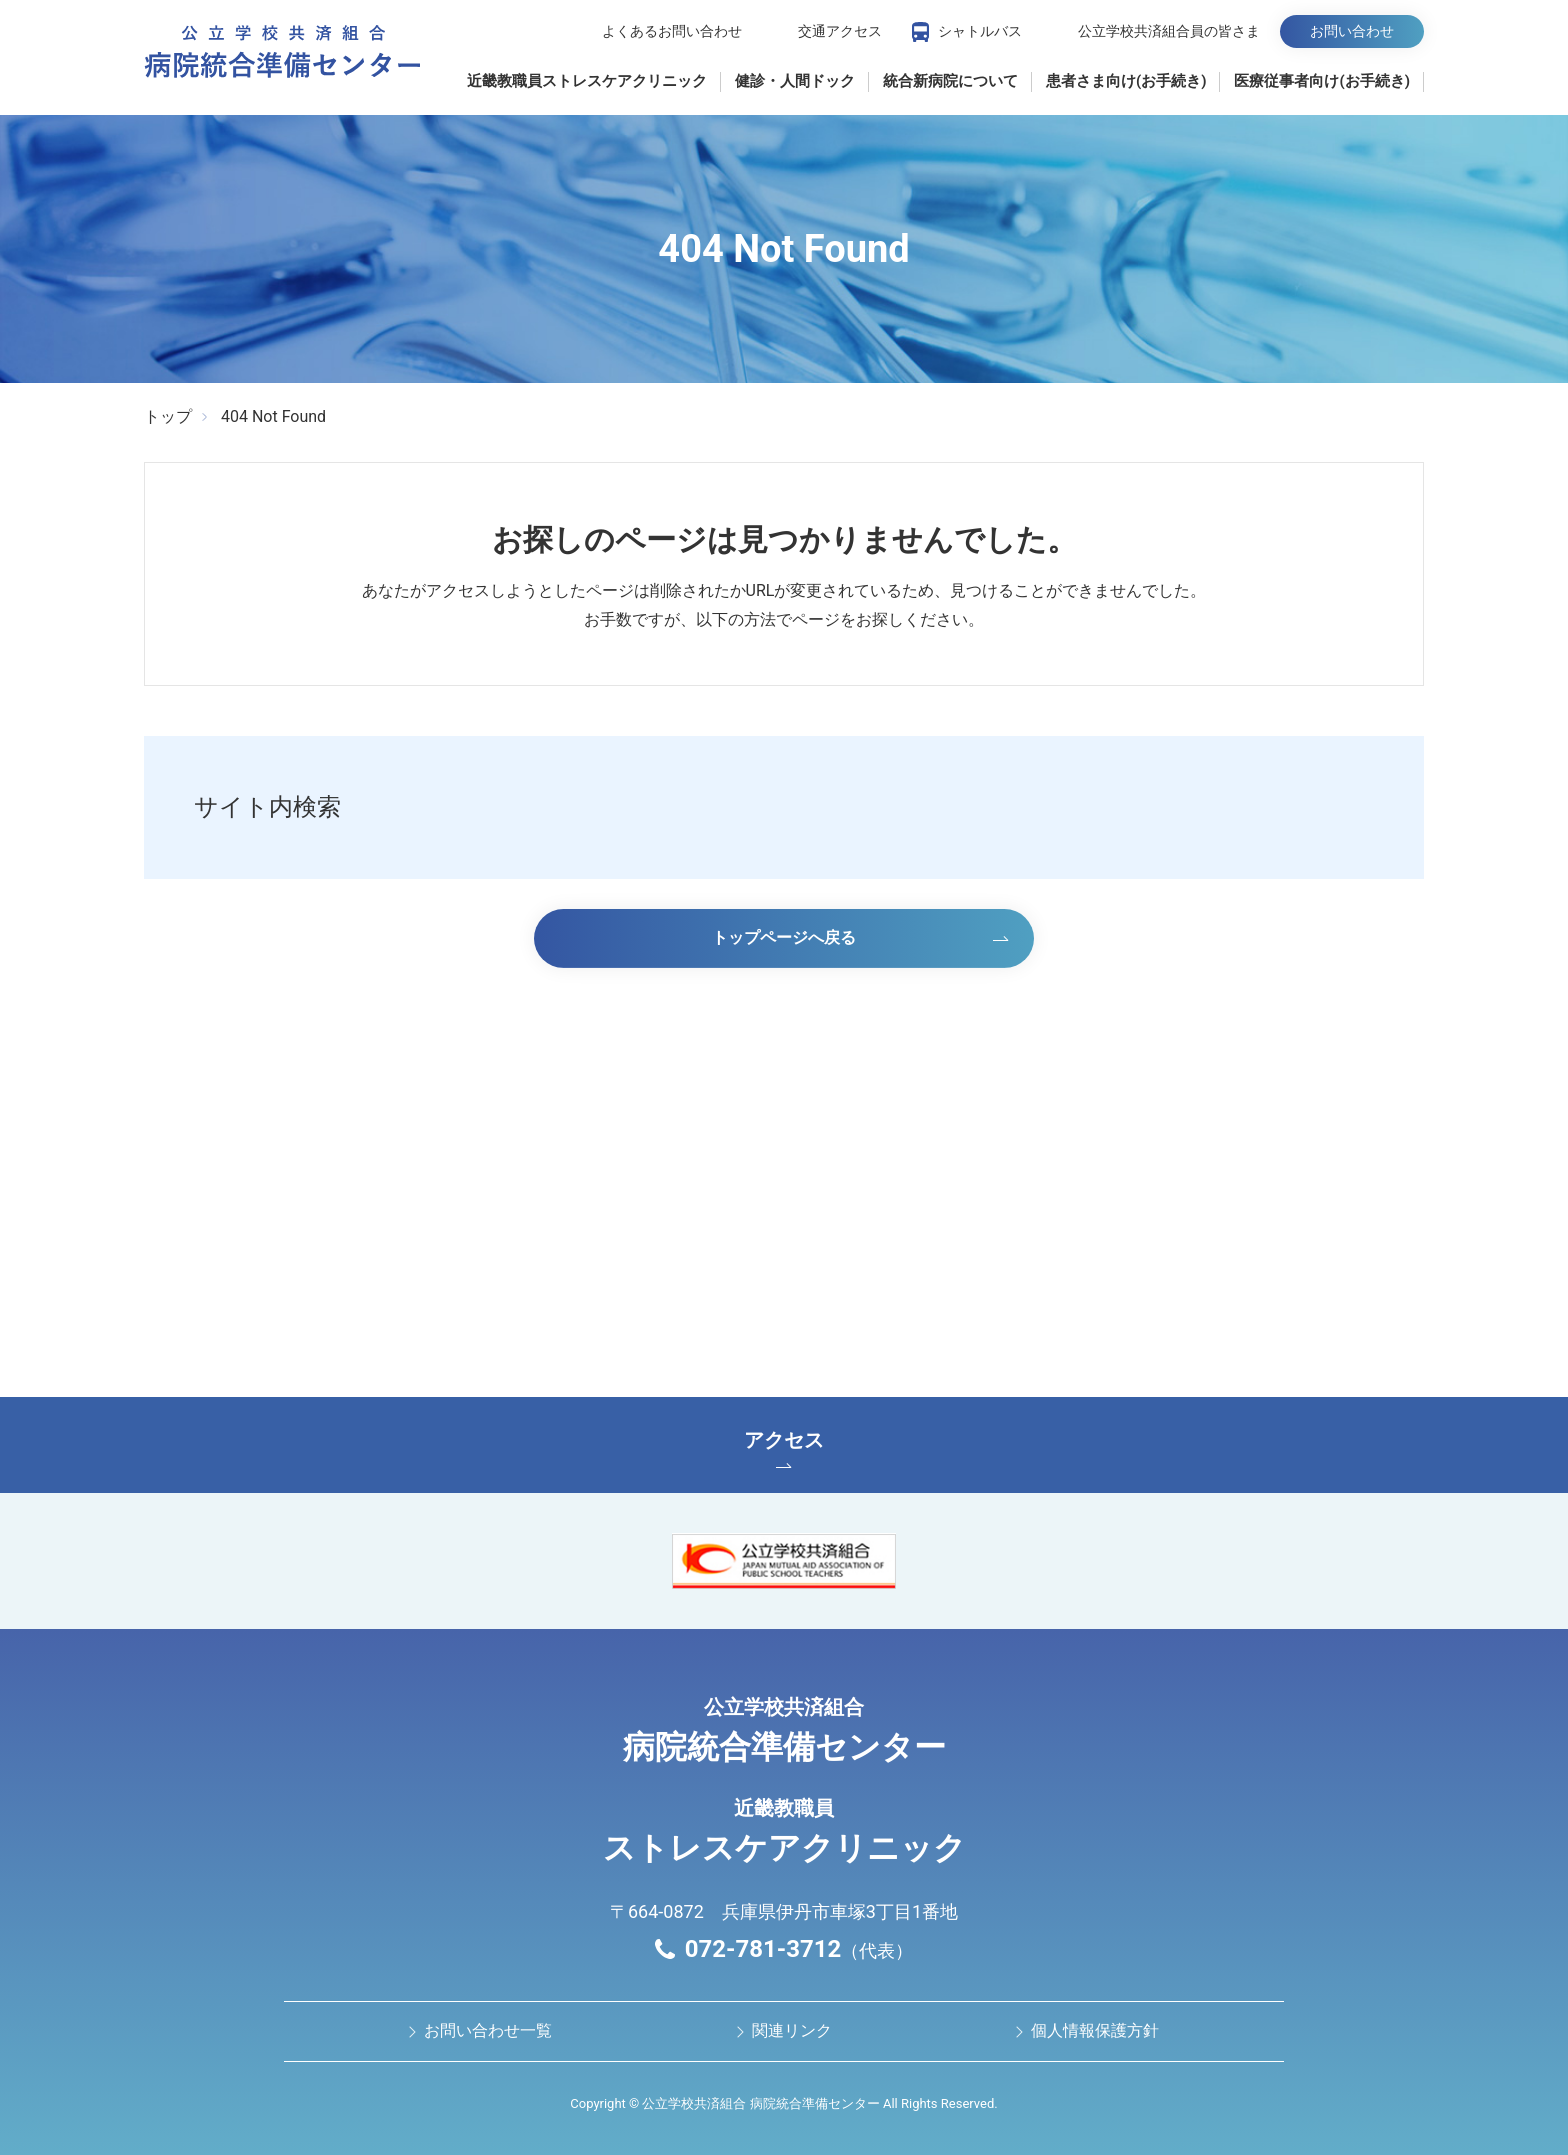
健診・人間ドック (795, 81)
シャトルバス (980, 31)
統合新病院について (950, 81)
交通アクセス (840, 31)
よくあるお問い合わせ (672, 31)
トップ (168, 416)
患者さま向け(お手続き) (1126, 81)
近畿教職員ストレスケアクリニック (587, 81)
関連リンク (792, 2030)
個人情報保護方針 (1095, 2030)
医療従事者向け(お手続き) (1322, 81)
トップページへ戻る (784, 937)
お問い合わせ (1352, 31)
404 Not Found (273, 416)
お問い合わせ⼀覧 (488, 2030)
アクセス (784, 1448)
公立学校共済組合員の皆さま (1169, 31)
